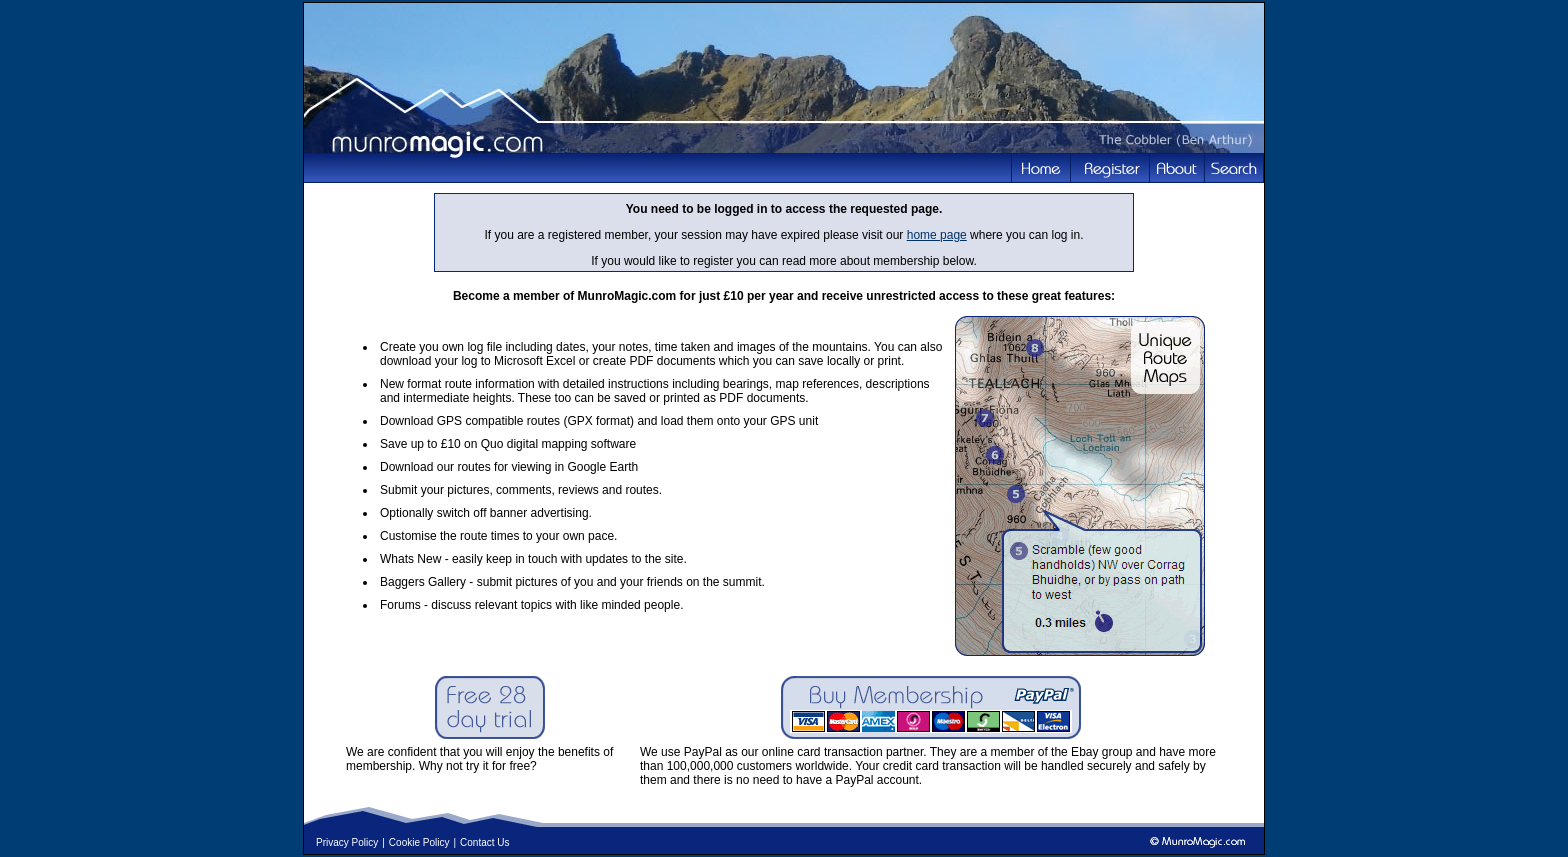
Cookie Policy (419, 842)
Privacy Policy (347, 842)
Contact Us (484, 842)
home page (937, 235)
